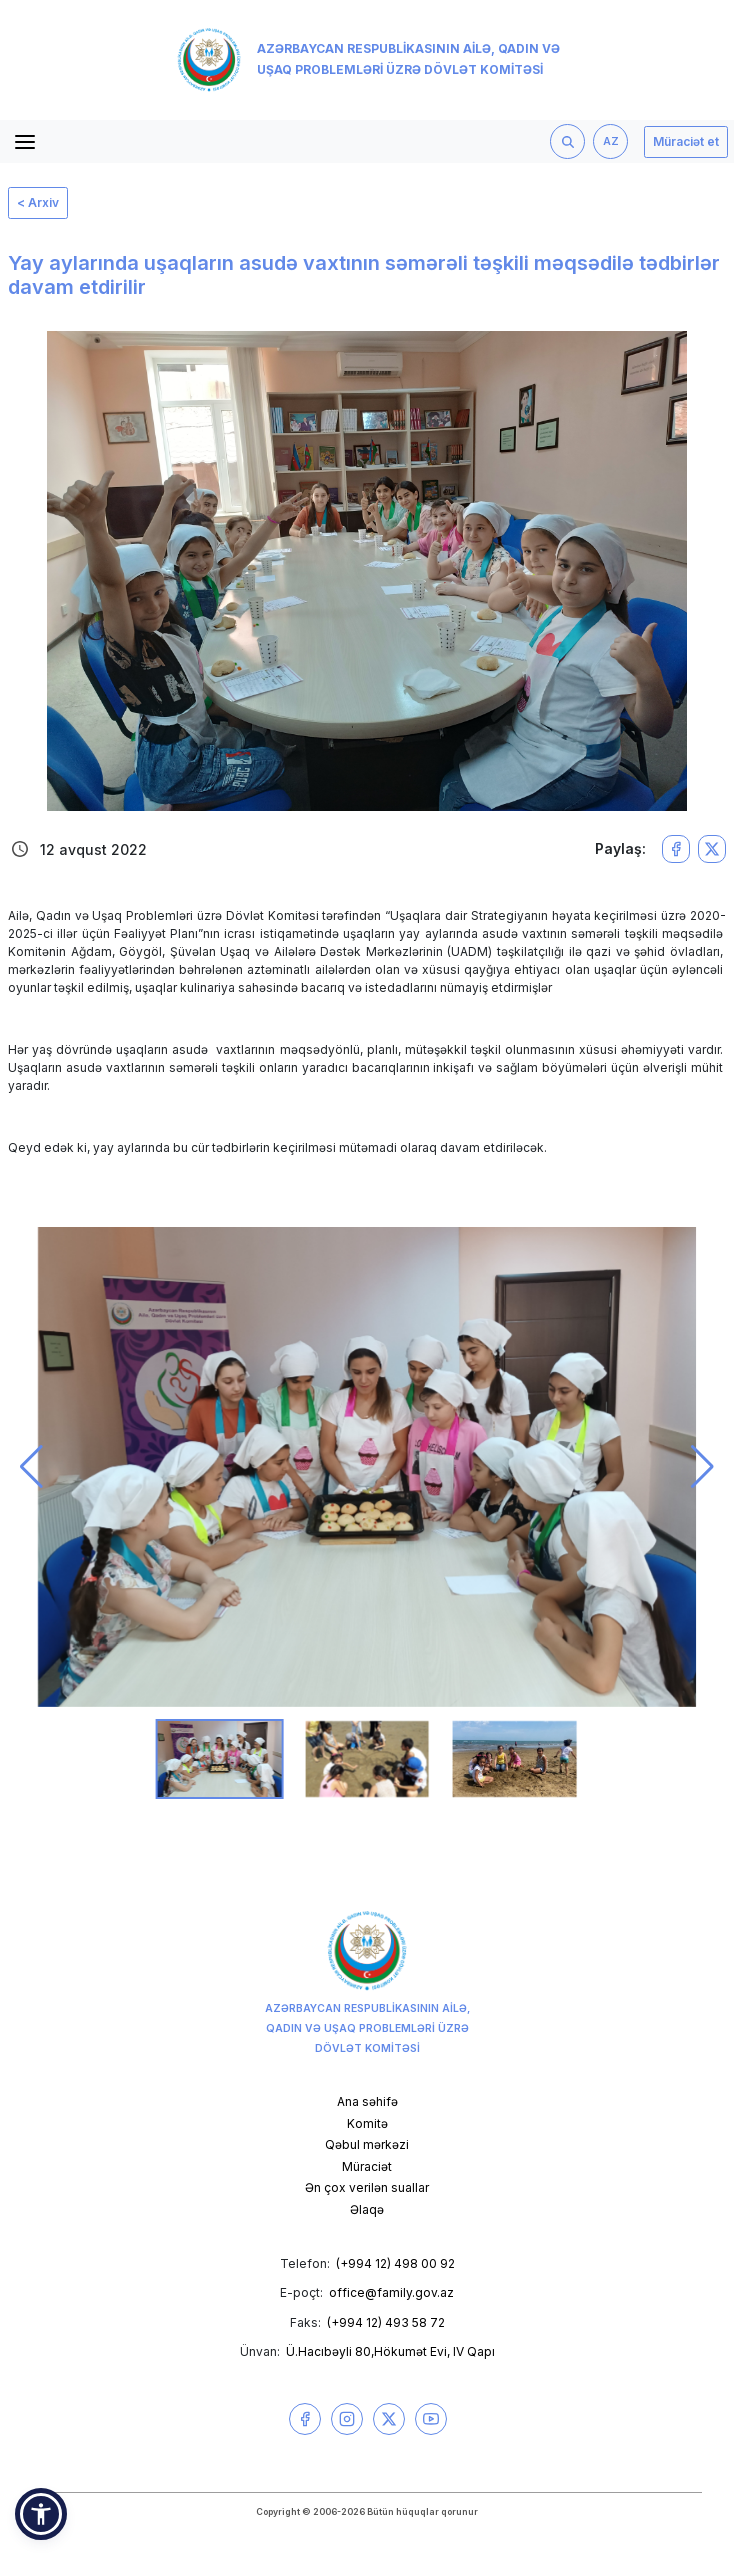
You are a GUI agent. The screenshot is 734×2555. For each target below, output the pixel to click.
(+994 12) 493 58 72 (386, 2322)
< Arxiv (38, 202)
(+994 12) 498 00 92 (395, 2263)
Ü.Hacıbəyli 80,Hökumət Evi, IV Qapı (390, 2351)
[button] (31, 1467)
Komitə (367, 2123)
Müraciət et (686, 141)
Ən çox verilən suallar (367, 2187)
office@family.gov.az (391, 2292)
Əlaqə (367, 2209)
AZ (611, 141)
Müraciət (367, 2166)
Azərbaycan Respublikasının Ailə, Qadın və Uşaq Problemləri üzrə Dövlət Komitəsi (368, 60)
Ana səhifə (367, 2101)
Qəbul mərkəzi (367, 2144)
